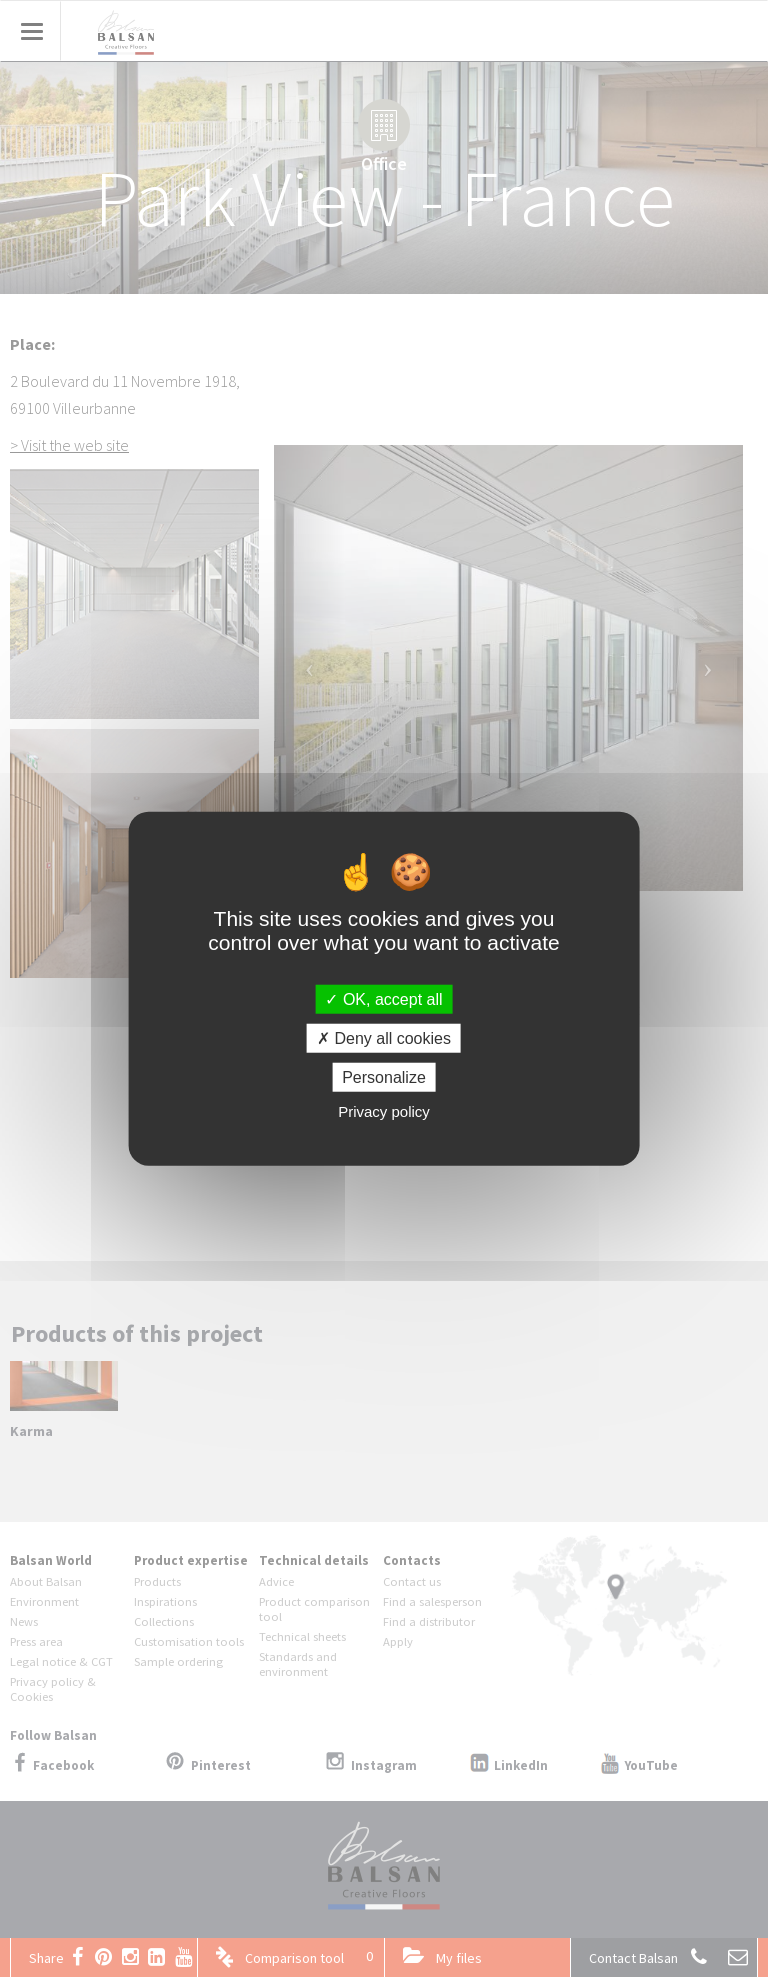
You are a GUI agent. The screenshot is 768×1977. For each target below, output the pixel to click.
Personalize (384, 1077)
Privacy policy (384, 1111)
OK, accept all (383, 998)
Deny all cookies (384, 1037)
